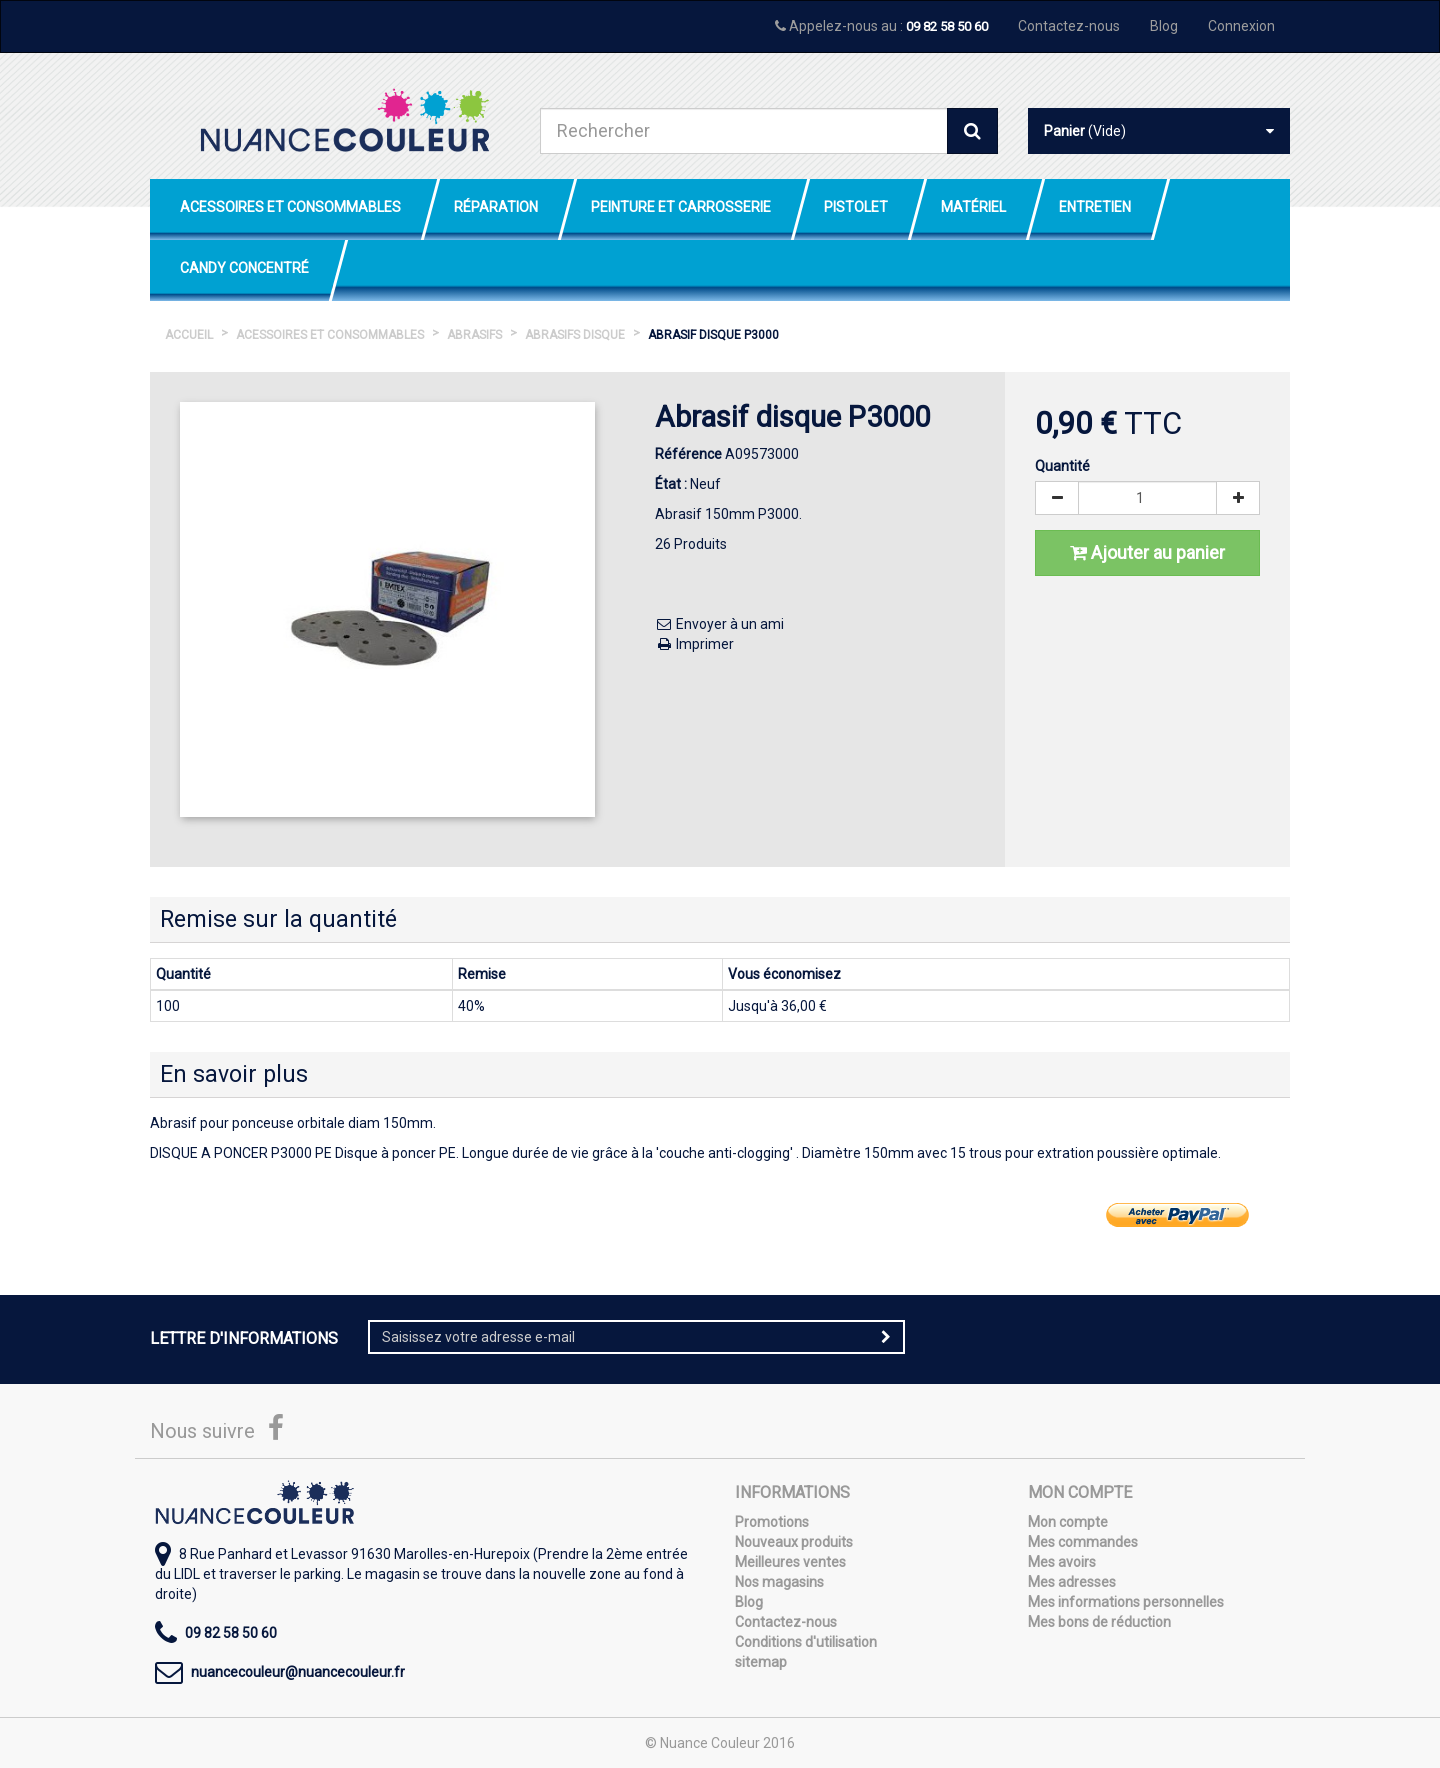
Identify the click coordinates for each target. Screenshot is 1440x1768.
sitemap (761, 1662)
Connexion (1241, 26)
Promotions (772, 1522)
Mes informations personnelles (1126, 1602)
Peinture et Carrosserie (681, 207)
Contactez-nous (1069, 26)
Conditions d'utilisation (806, 1642)
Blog (1164, 26)
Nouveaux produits (794, 1542)
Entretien (1095, 207)
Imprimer (694, 644)
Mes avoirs (1062, 1562)
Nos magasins (779, 1582)
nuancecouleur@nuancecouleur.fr (298, 1672)
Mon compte (1068, 1522)
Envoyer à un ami (719, 624)
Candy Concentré (244, 268)
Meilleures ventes (790, 1562)
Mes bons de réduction (1099, 1622)
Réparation (496, 207)
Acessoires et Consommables (290, 207)
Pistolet (856, 207)
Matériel (973, 207)
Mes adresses (1072, 1582)
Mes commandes (1083, 1542)
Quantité (1062, 466)
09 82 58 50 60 (947, 26)
